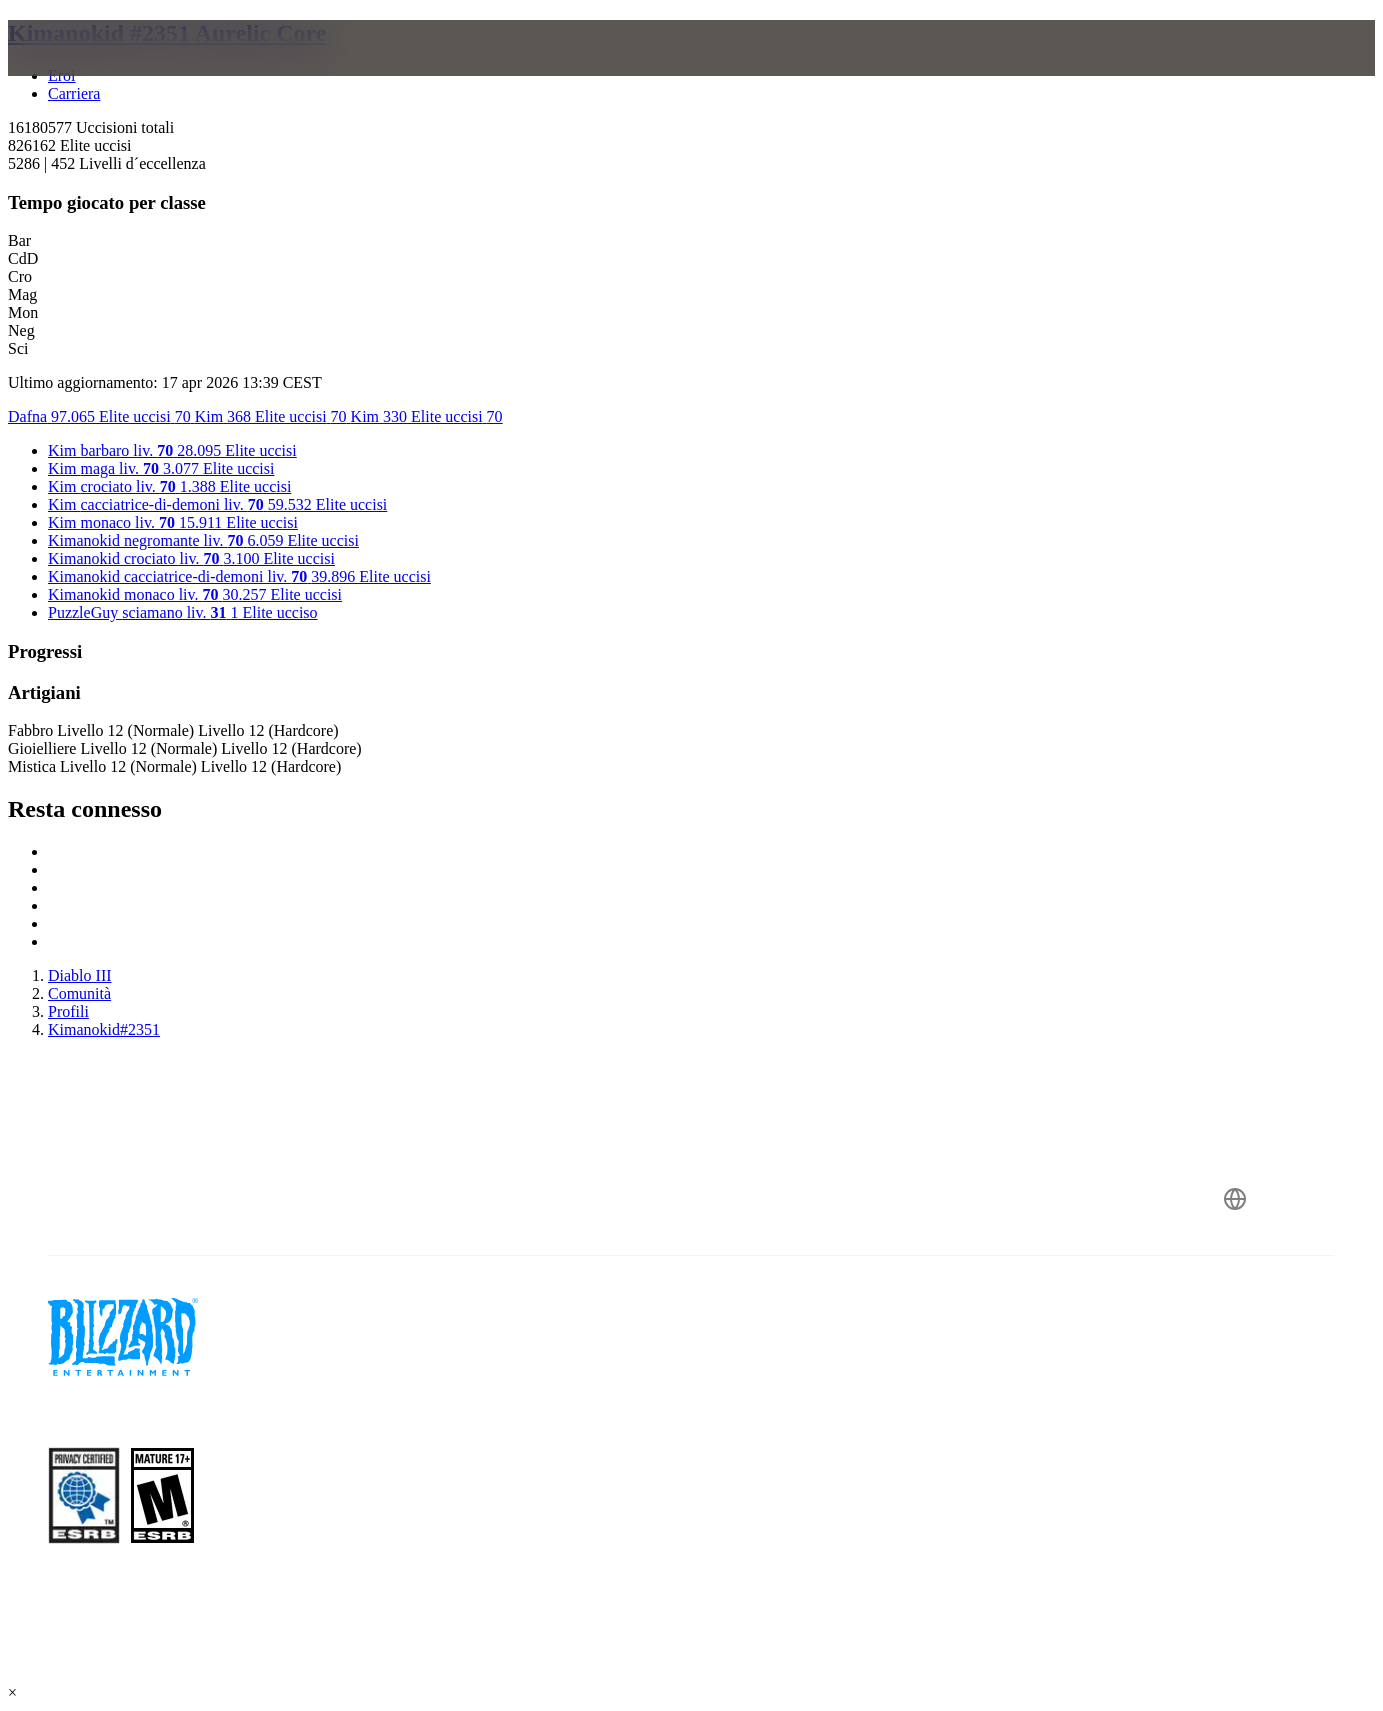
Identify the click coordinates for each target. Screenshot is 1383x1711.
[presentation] (86, 72)
